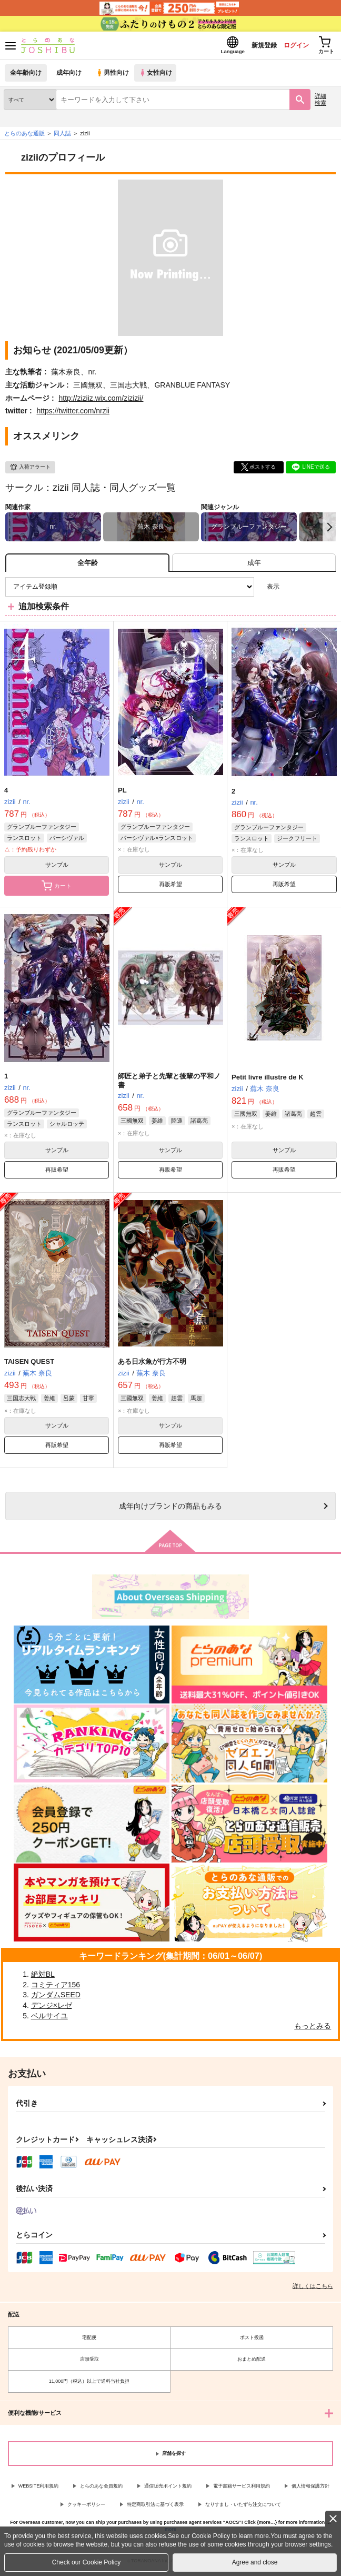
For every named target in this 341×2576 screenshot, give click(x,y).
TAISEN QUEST (29, 1365)
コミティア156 (55, 1988)
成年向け (69, 76)
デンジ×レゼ (51, 2008)
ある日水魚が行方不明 (152, 1365)
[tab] (254, 566)
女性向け (158, 76)
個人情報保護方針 (310, 2489)
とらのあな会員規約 (101, 2489)
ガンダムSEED (56, 1998)
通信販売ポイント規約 (168, 2489)
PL (122, 793)
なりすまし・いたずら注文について (243, 2507)
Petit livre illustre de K (268, 1080)
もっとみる (312, 2029)
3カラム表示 (291, 590)
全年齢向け (26, 76)
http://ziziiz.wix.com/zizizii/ (100, 401)
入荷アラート (30, 470)
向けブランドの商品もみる (170, 1509)
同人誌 (62, 136)
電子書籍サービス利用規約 (241, 2489)
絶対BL (43, 1977)
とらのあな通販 (24, 136)
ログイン (289, 47)
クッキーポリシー (86, 2507)
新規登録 (253, 47)
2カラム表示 (310, 590)
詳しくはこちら (313, 2289)
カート (57, 889)
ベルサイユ (49, 2019)
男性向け (113, 76)
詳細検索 (320, 102)
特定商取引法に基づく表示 (155, 2507)
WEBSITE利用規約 (38, 2489)
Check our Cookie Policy (86, 2562)
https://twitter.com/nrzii (72, 414)
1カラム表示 (327, 590)
